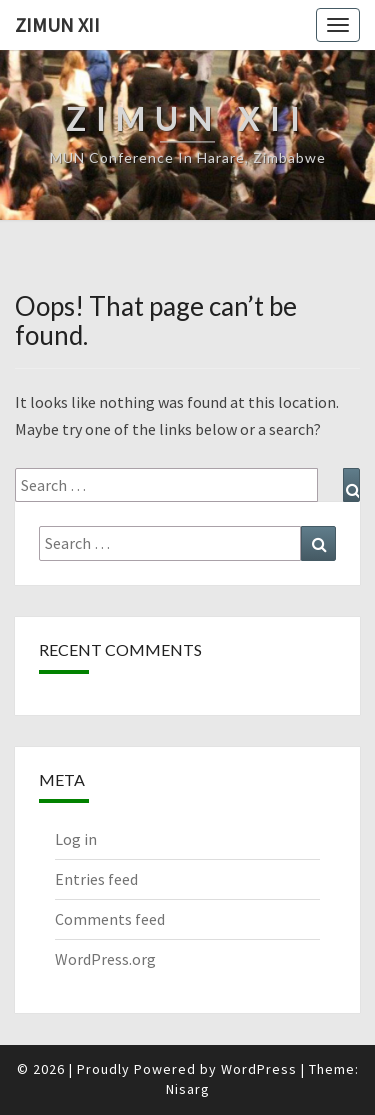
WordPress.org (105, 959)
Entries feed (96, 879)
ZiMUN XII (57, 24)
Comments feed (110, 919)
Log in (76, 839)
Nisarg (188, 1089)
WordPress (259, 1069)
